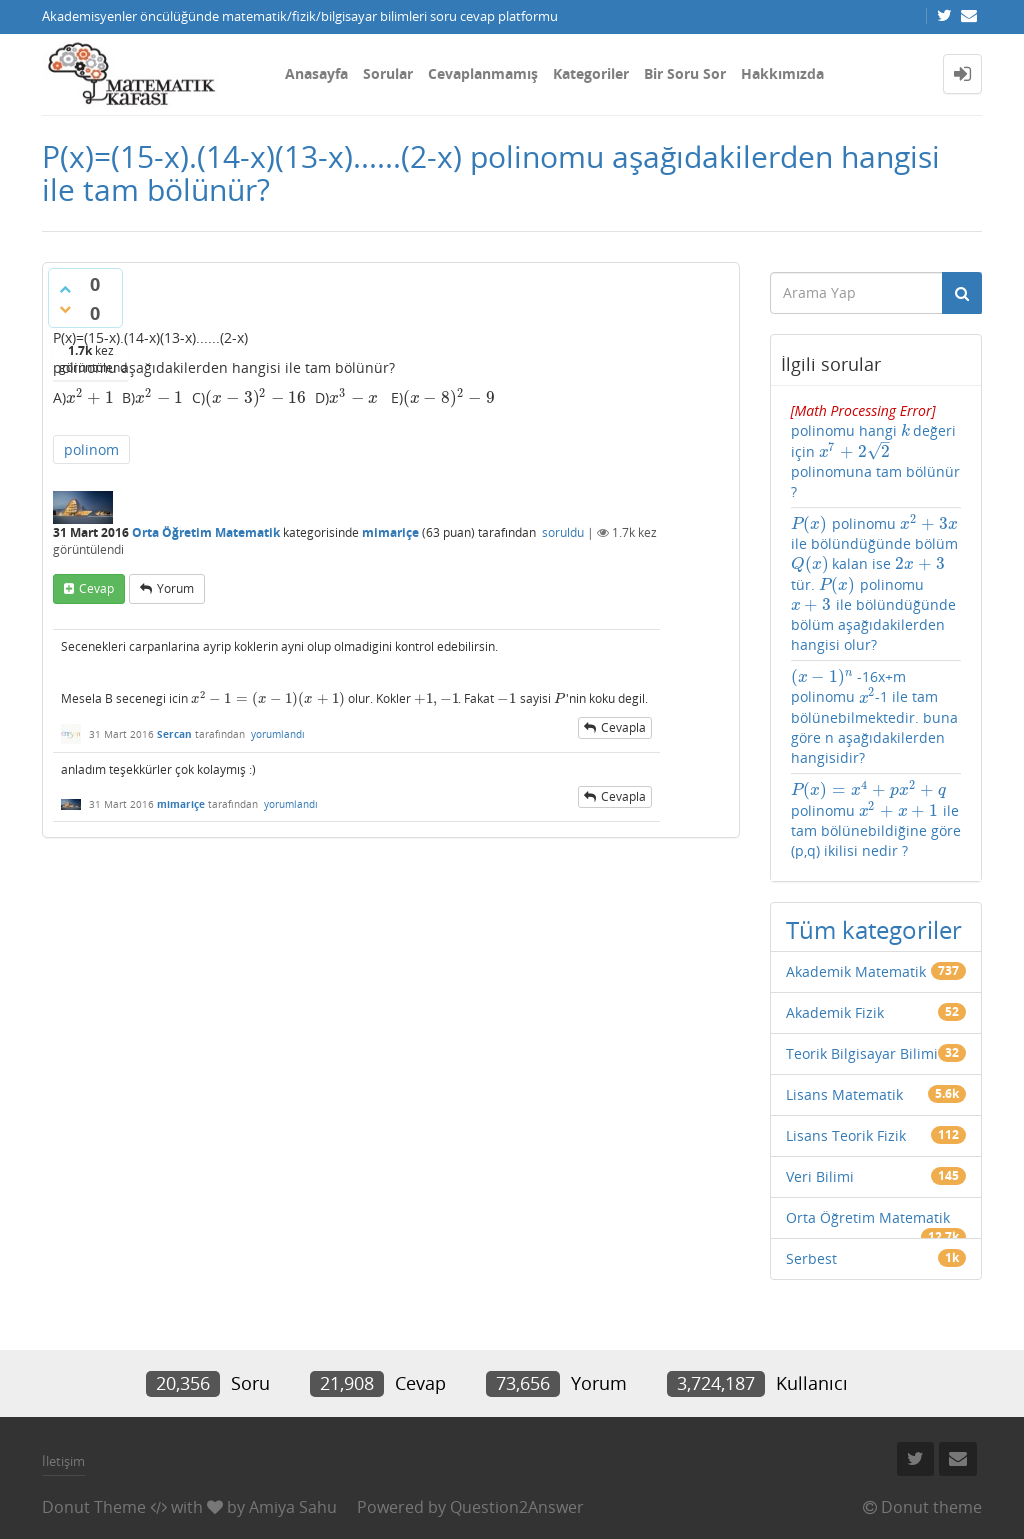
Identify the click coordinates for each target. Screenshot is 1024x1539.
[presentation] (90, 397)
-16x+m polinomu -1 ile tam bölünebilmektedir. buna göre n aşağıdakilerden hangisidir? (874, 717)
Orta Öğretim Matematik (206, 532)
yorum (175, 588)
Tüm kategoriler (874, 929)
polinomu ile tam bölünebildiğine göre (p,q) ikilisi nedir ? (876, 820)
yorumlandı (278, 734)
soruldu (563, 532)
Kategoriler (591, 73)
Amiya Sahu (293, 1507)
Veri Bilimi (820, 1176)
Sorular (388, 73)
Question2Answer (517, 1507)
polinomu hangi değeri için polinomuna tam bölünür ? (875, 451)
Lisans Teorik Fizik (846, 1135)
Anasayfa (316, 73)
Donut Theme (94, 1507)
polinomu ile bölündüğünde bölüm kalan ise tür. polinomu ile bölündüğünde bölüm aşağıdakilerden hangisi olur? (874, 584)
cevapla (623, 727)
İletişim (63, 1461)
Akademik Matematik (856, 971)
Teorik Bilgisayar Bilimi (862, 1053)
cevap (96, 588)
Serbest (811, 1258)
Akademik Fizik (835, 1012)
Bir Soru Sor (685, 73)
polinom (91, 449)
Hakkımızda (782, 73)
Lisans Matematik (844, 1094)
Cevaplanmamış (483, 73)
